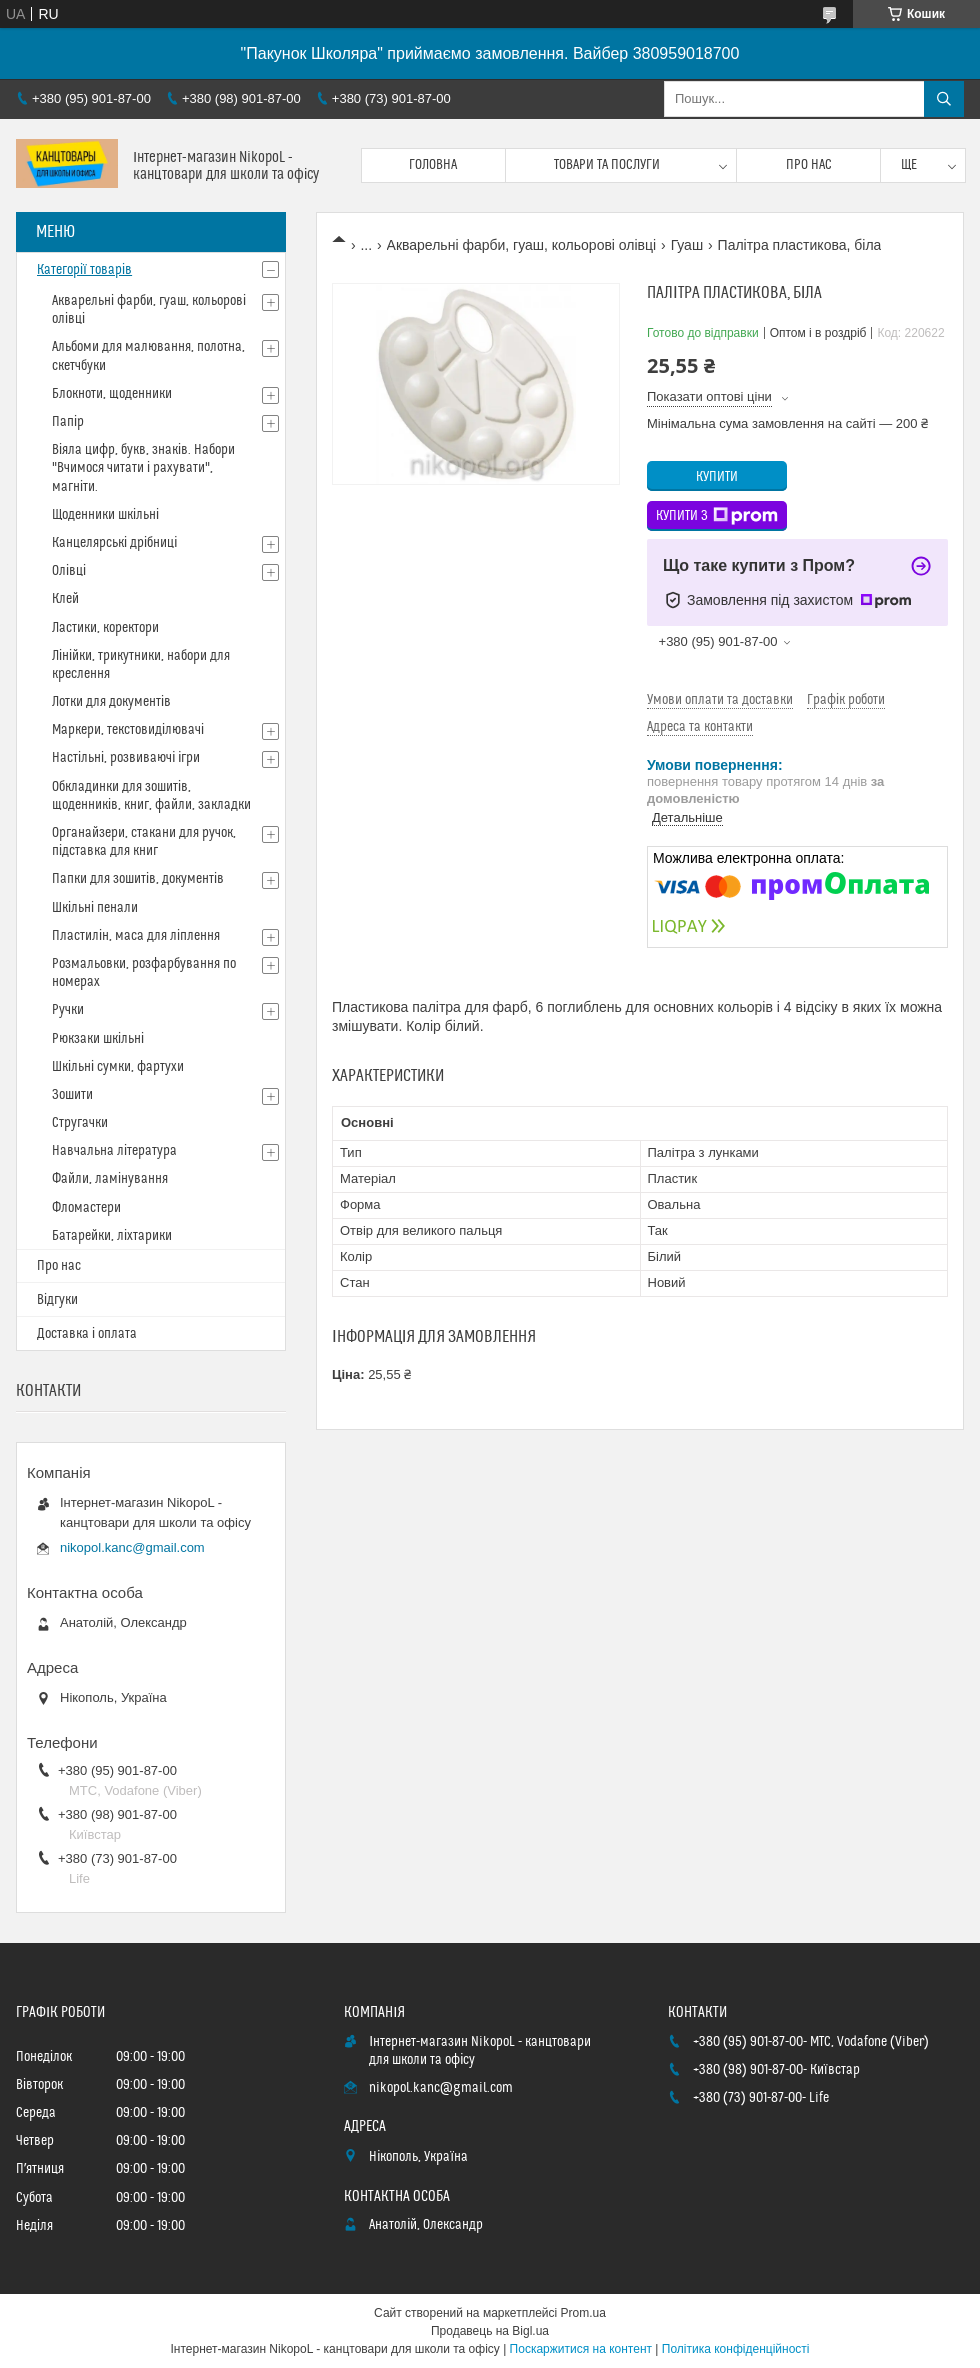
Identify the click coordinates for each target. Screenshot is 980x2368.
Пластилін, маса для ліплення (136, 936)
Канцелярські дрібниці (114, 543)
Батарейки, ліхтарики (112, 1236)
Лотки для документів (111, 702)
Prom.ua (583, 2313)
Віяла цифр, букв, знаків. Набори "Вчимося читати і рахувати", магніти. (143, 468)
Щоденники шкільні (105, 515)
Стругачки (80, 1123)
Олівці (69, 571)
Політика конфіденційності (736, 2349)
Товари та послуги (607, 165)
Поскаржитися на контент (581, 2349)
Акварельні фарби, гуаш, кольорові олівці (522, 245)
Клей (65, 599)
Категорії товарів (84, 270)
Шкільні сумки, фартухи (118, 1067)
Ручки (68, 1010)
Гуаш (687, 245)
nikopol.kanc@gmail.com (132, 1547)
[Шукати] (944, 99)
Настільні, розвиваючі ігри (126, 758)
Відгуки (57, 1300)
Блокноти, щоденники (112, 394)
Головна (433, 165)
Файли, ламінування (110, 1179)
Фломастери (86, 1208)
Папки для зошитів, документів (138, 879)
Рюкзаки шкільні (98, 1039)
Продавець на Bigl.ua (490, 2331)
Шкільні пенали (95, 908)
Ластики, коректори (105, 628)
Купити (717, 477)
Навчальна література (114, 1151)
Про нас (809, 165)
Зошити (72, 1095)
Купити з (717, 516)
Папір (68, 422)
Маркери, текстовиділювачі (128, 730)
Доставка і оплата (87, 1334)
